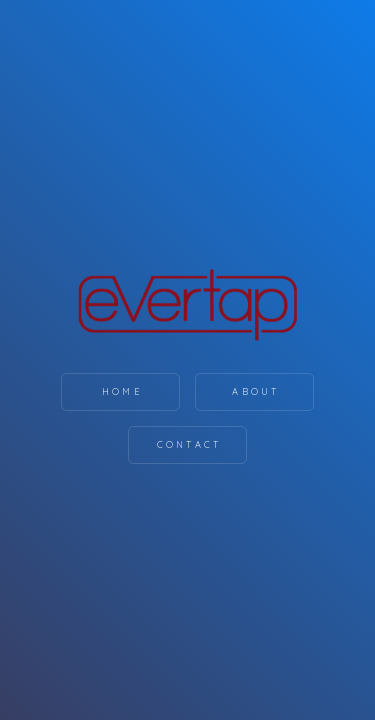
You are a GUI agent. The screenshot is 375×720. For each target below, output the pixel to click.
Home (122, 391)
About (256, 391)
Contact (189, 444)
